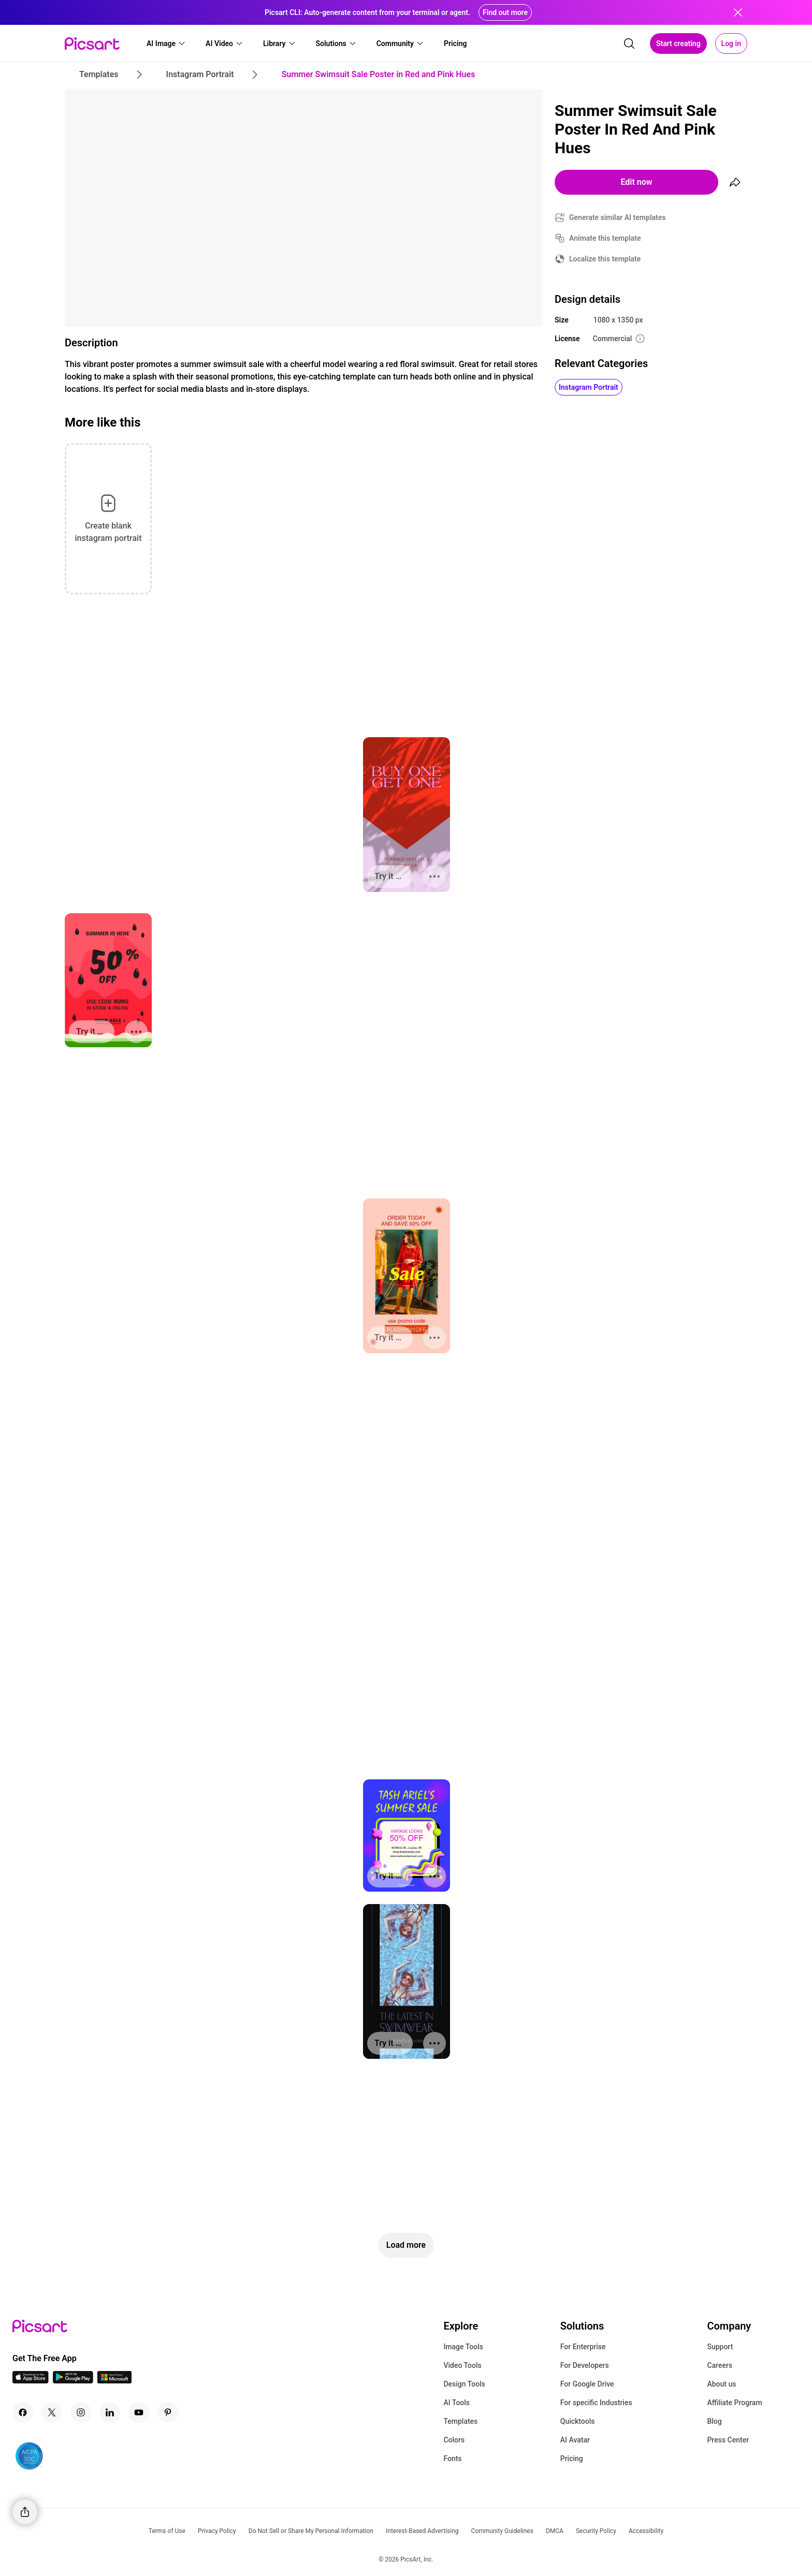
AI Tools (456, 2402)
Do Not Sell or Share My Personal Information (311, 2531)
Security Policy (596, 2531)
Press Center (728, 2440)
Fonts (452, 2458)
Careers (719, 2365)
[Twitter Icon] (51, 2412)
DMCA (554, 2531)
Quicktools (577, 2421)
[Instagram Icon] (80, 2412)
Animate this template (605, 238)
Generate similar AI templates (617, 217)
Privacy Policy (217, 2531)
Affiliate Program (734, 2402)
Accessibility (646, 2531)
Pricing (571, 2458)
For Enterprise (583, 2347)
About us (721, 2384)
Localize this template (605, 259)
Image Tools (463, 2347)
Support (720, 2347)
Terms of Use (167, 2531)
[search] (629, 43)
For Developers (584, 2365)
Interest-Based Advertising (422, 2531)
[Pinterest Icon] (167, 2412)
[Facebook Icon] (22, 2412)
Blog (714, 2421)
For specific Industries (596, 2402)
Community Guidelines (502, 2531)
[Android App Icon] (73, 2380)
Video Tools (462, 2365)
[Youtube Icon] (138, 2412)
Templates (460, 2421)
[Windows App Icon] (114, 2380)
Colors (454, 2440)
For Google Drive (587, 2384)
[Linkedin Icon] (109, 2412)
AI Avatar (575, 2440)
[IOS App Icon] (30, 2380)
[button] (166, 43)
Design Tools (464, 2384)
